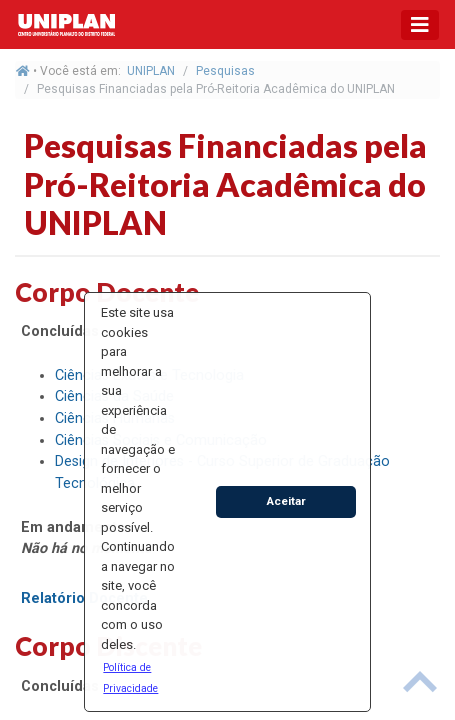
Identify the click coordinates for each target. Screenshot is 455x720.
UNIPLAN (151, 71)
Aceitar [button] (286, 501)
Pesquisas (225, 71)
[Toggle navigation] (420, 25)
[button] (138, 677)
